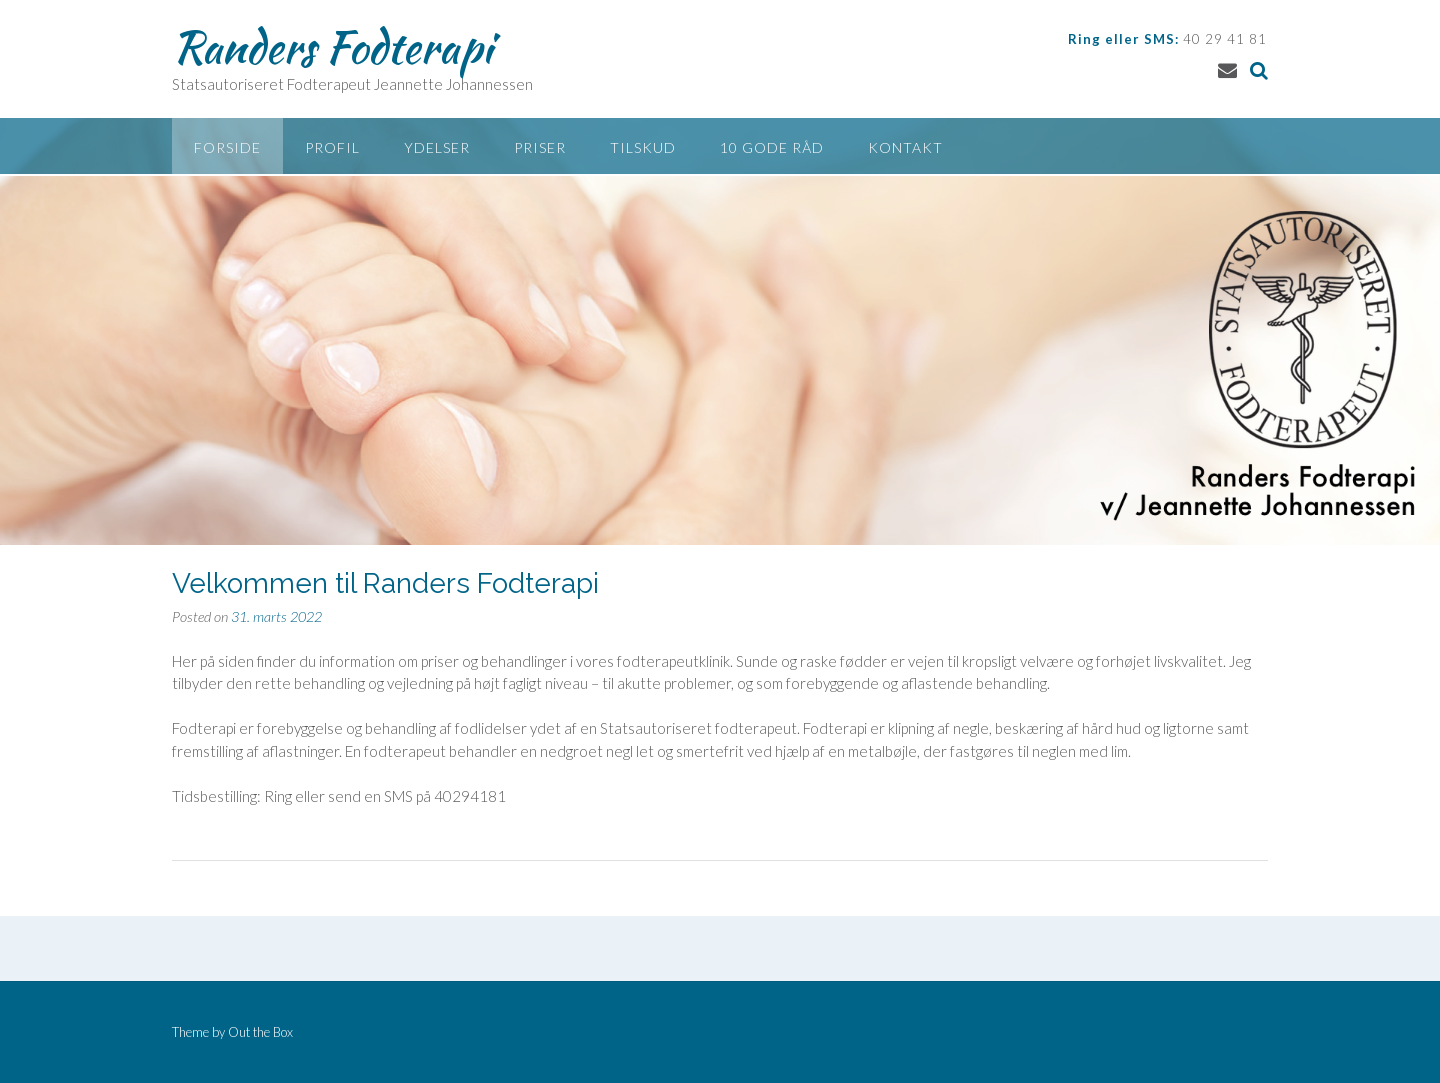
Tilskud (643, 147)
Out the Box (260, 1032)
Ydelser (437, 147)
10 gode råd (772, 147)
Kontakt (905, 147)
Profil (332, 147)
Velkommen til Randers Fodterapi (385, 583)
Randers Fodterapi (332, 47)
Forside (227, 147)
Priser (540, 147)
